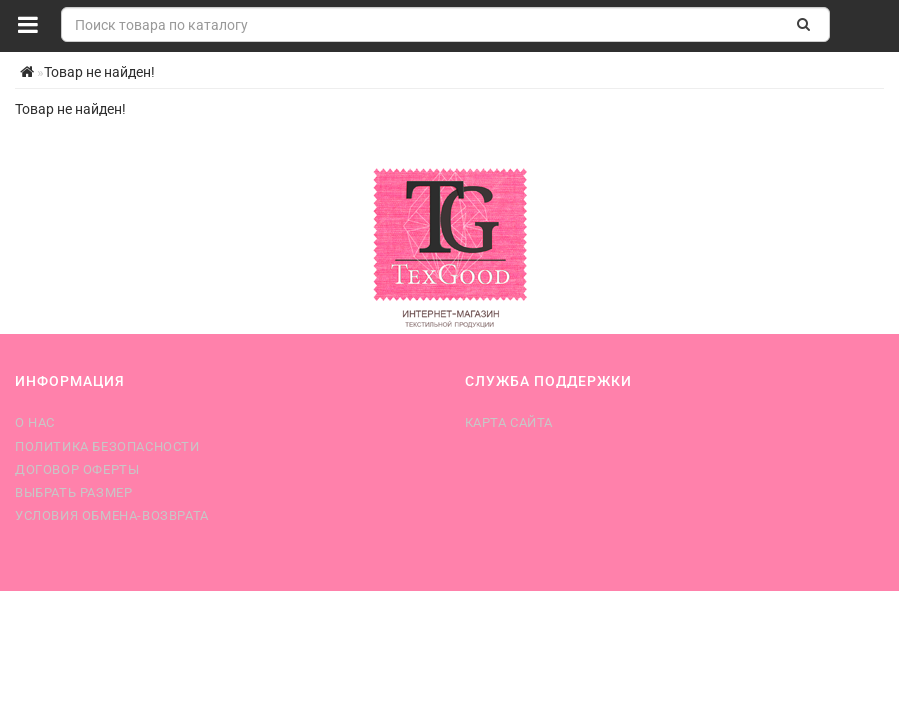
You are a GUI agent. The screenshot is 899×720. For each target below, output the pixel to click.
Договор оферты (77, 469)
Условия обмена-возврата (112, 515)
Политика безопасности (107, 446)
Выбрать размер (73, 492)
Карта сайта (509, 422)
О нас (35, 422)
